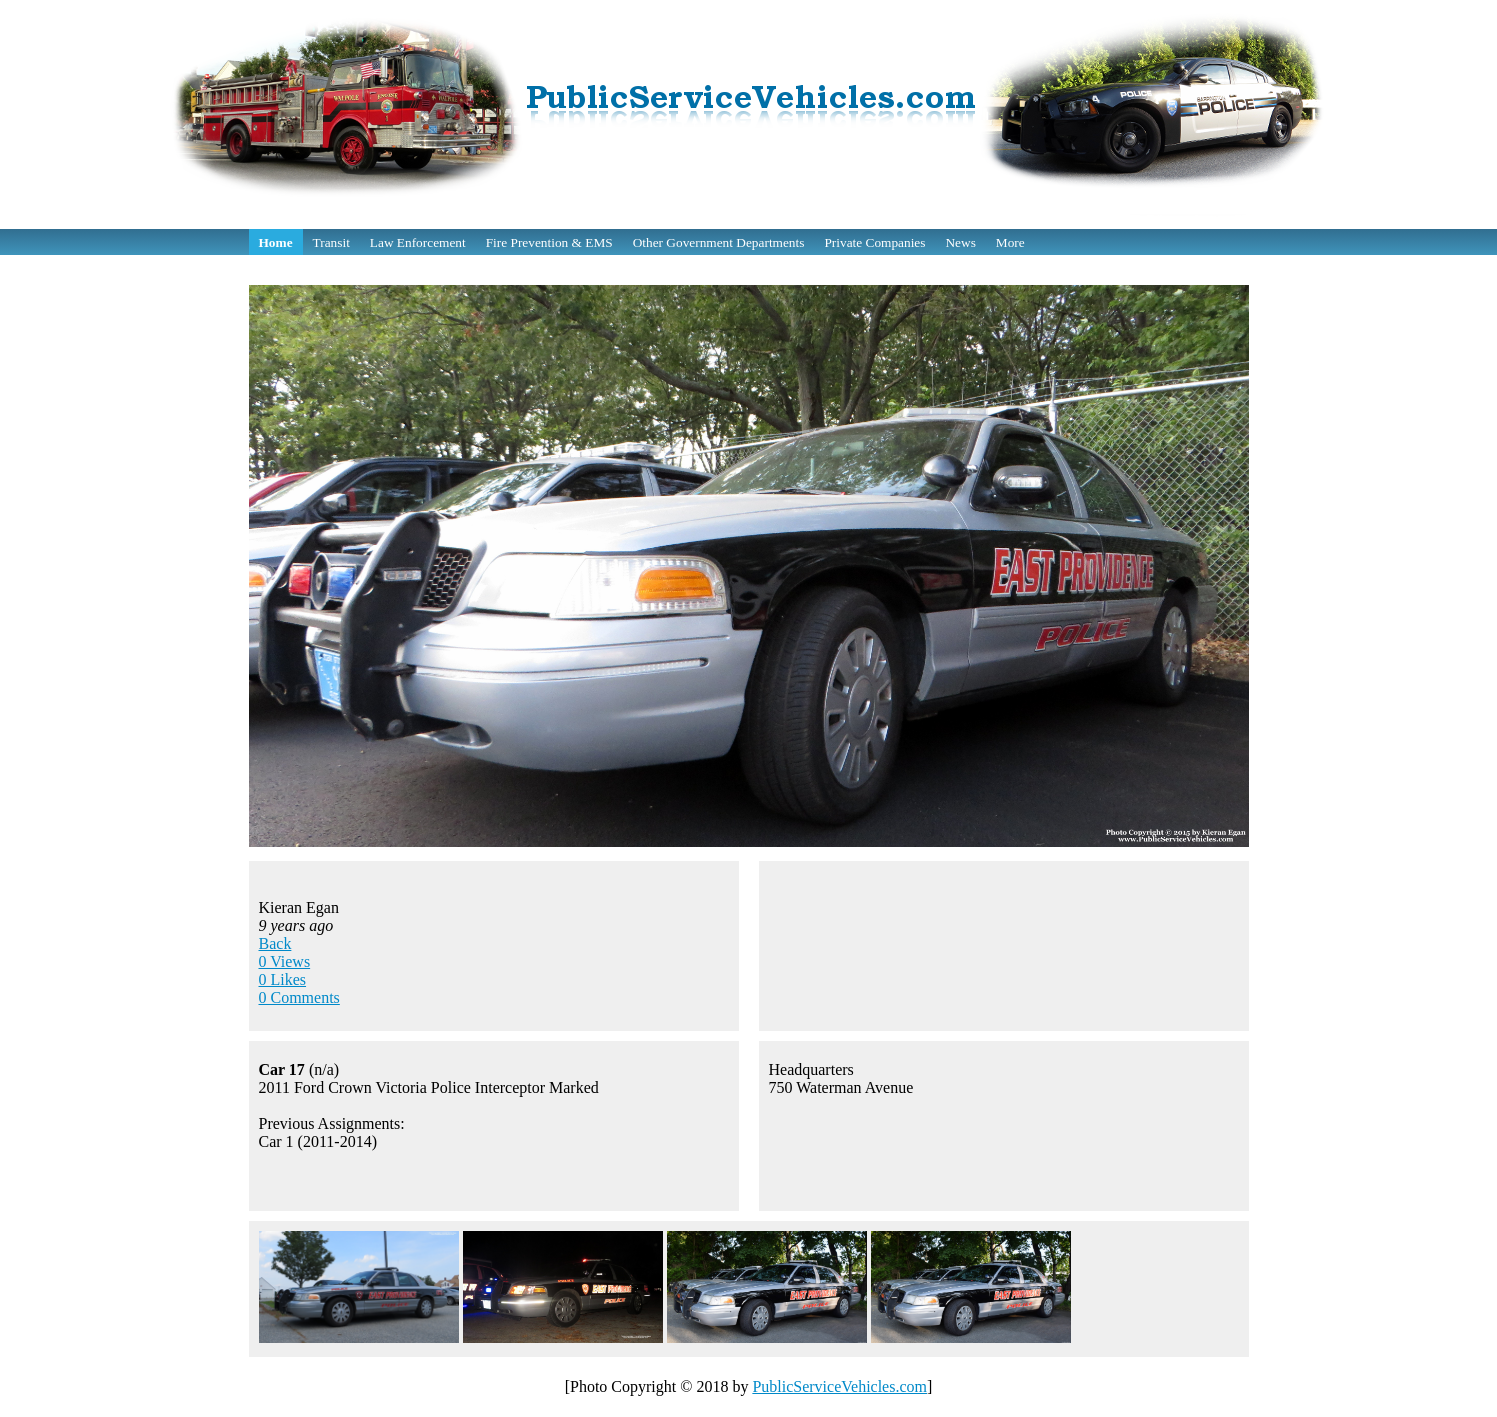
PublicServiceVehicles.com (839, 1386)
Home (276, 242)
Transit (331, 242)
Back (275, 943)
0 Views (285, 961)
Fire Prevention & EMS (549, 242)
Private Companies (874, 242)
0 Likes (283, 979)
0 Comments (299, 997)
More (1010, 242)
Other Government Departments (719, 242)
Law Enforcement (418, 242)
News (960, 242)
